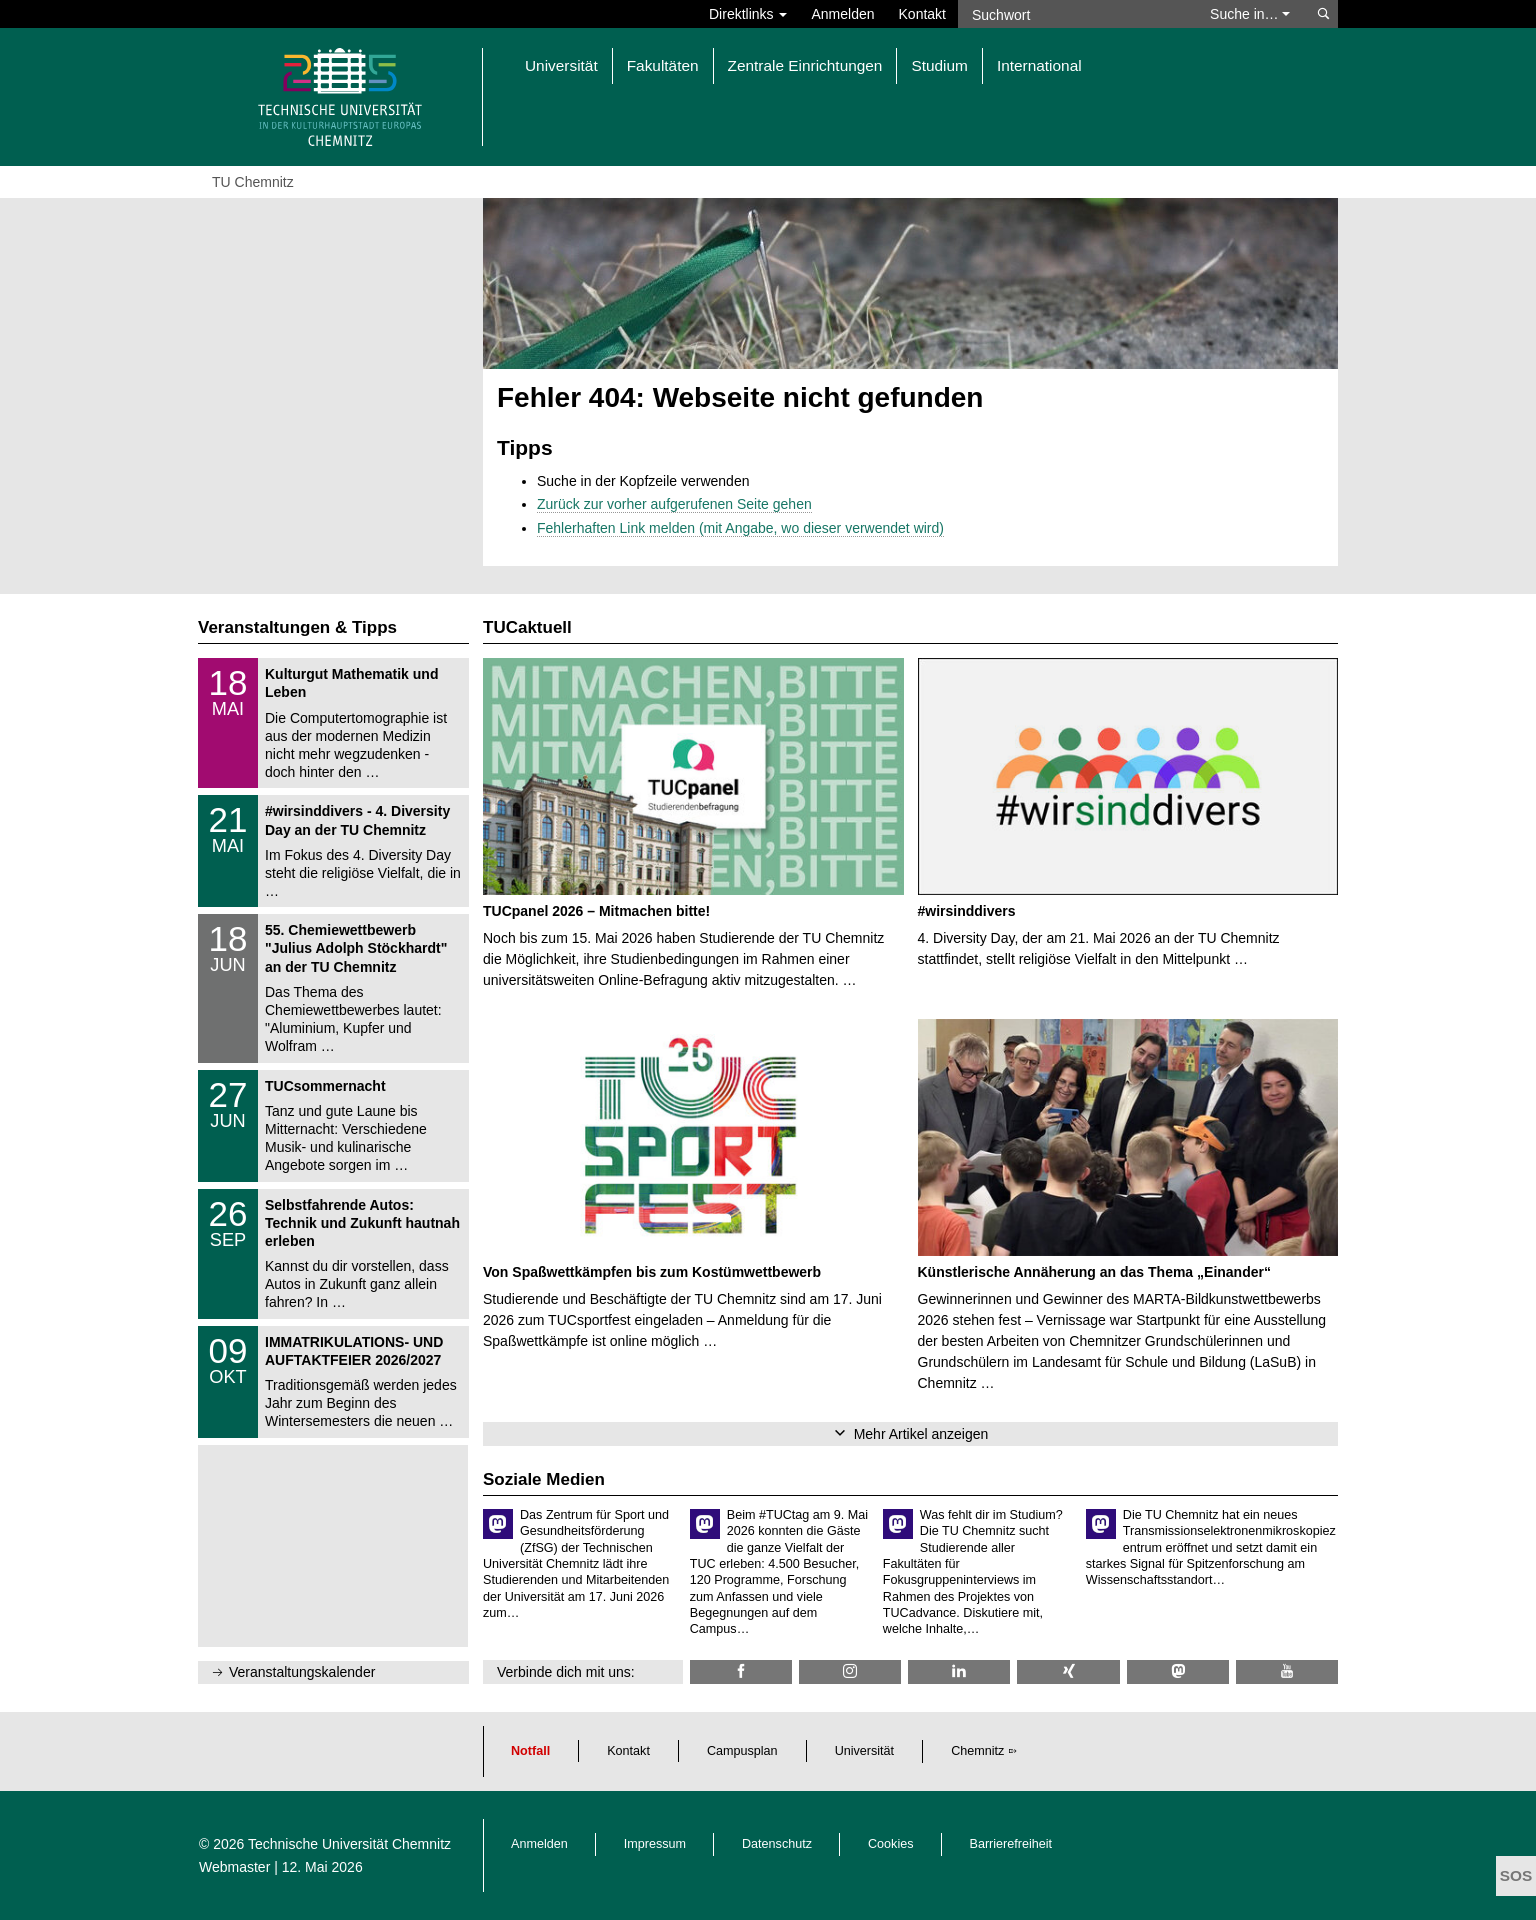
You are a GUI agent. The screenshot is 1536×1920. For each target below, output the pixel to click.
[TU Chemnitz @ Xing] (1068, 1671)
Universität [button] (561, 65)
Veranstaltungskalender (302, 1672)
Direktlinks (748, 14)
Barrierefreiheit (1011, 1844)
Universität (865, 1751)
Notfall (530, 1751)
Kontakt (922, 14)
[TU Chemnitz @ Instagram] (850, 1671)
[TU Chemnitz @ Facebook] (741, 1671)
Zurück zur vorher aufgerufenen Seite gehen (674, 504)
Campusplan (742, 1751)
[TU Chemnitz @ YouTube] (1287, 1671)
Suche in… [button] (1250, 14)
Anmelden (842, 14)
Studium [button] (939, 65)
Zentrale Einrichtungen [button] (805, 65)
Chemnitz (977, 1751)
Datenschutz (777, 1844)
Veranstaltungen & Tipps (297, 627)
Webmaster (234, 1867)
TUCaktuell (527, 627)
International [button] (1039, 65)
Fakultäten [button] (663, 65)
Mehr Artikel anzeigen (921, 1434)
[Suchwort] (1074, 14)
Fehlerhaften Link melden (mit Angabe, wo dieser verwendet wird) (740, 528)
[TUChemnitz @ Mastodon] (1178, 1671)
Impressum (655, 1844)
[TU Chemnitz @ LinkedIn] (959, 1671)
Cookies (891, 1844)
